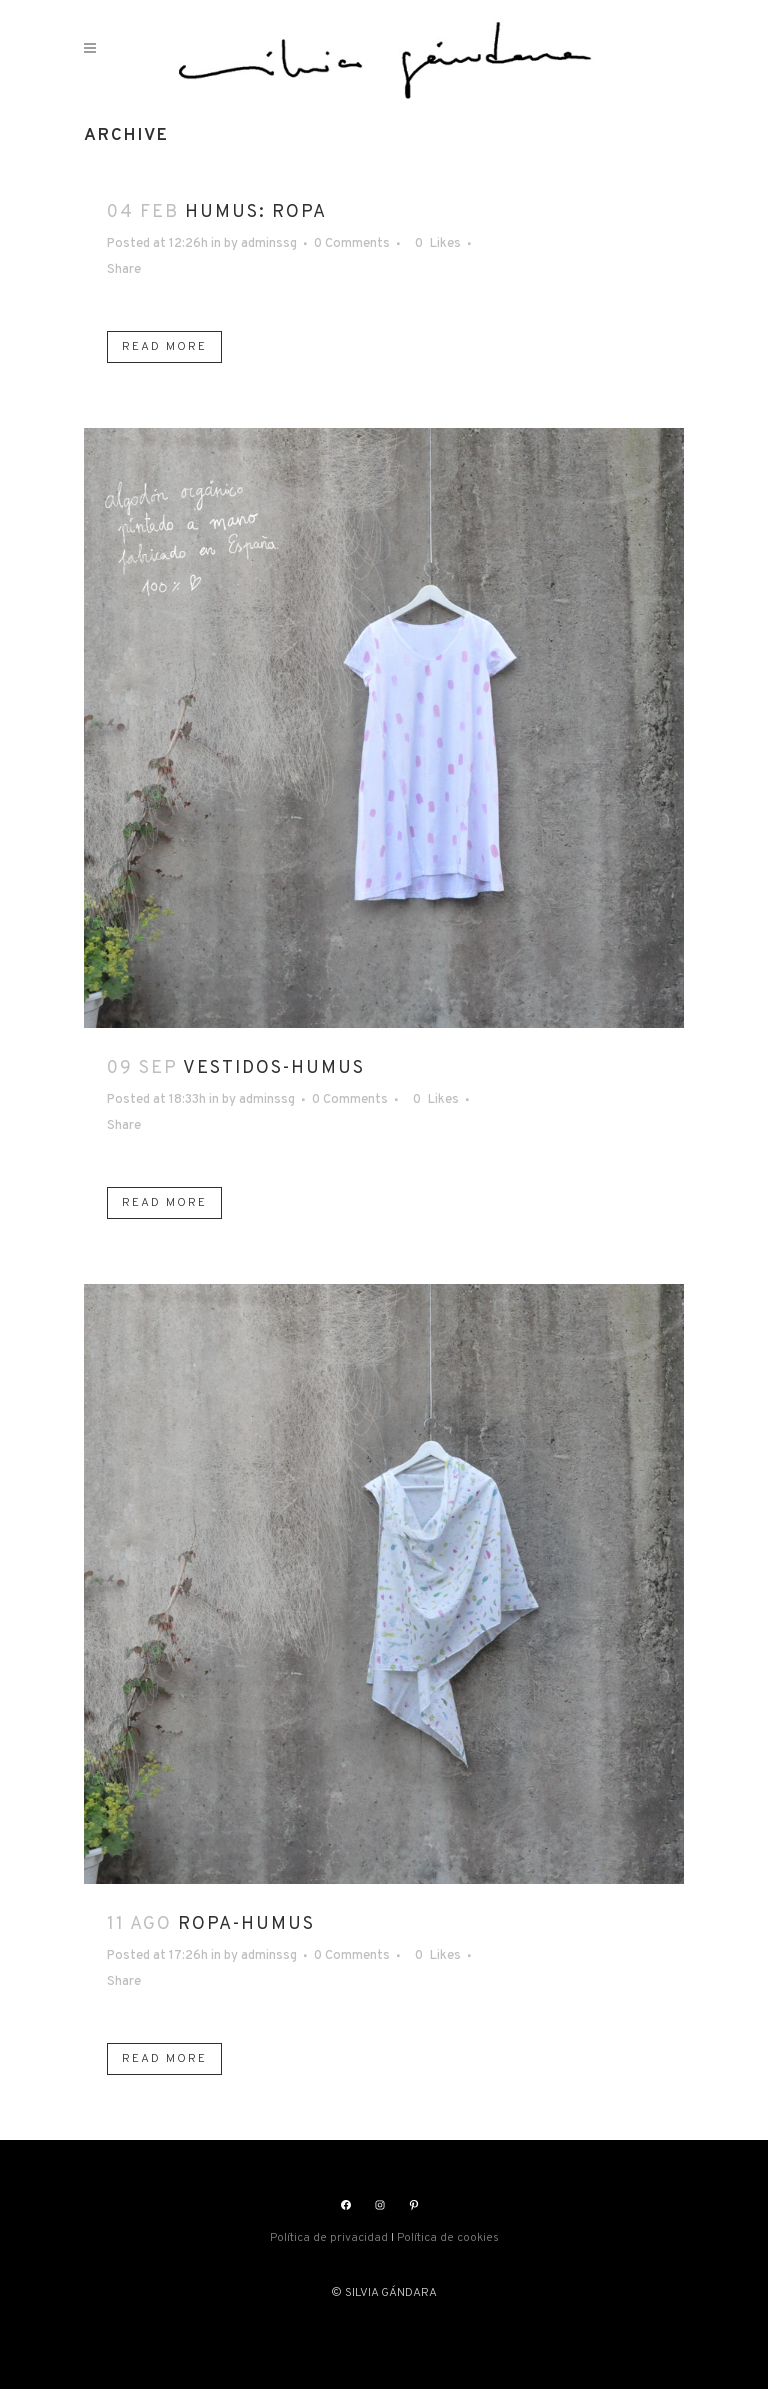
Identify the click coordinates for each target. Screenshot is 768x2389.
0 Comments (352, 244)
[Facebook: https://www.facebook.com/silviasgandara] (346, 2205)
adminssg (269, 244)
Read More (164, 347)
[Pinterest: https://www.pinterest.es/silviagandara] (414, 2205)
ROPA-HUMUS (246, 1924)
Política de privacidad (329, 2238)
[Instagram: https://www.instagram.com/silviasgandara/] (380, 2205)
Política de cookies (448, 2238)
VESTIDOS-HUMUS (274, 1068)
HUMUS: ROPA (256, 212)
